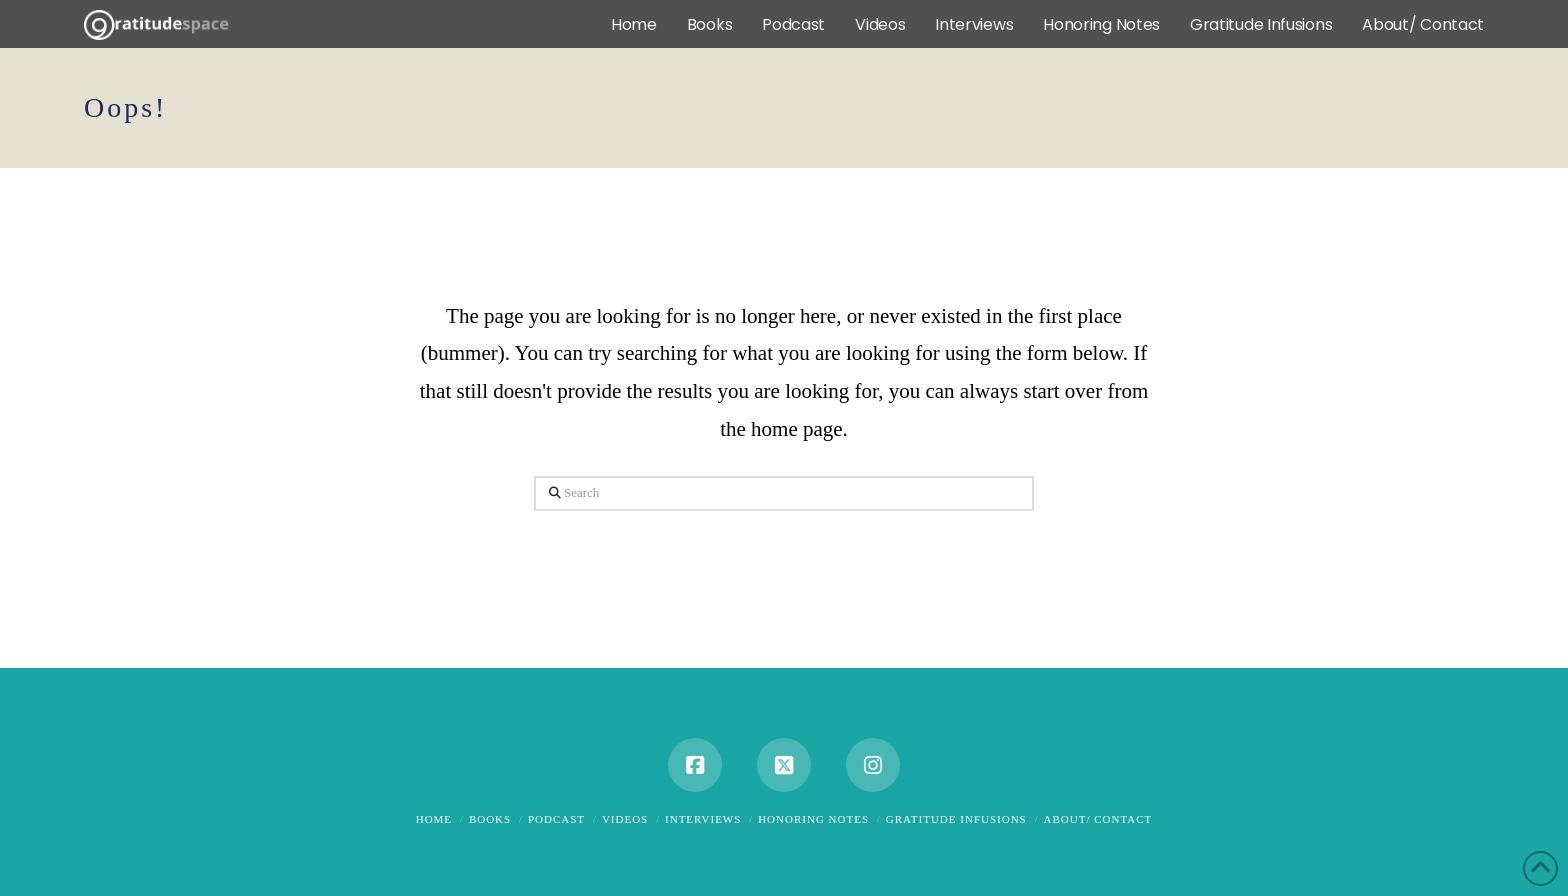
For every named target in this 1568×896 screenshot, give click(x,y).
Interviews (703, 819)
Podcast (556, 819)
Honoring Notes (813, 819)
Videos (625, 819)
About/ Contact (1098, 819)
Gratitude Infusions (956, 819)
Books (490, 819)
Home (434, 819)
